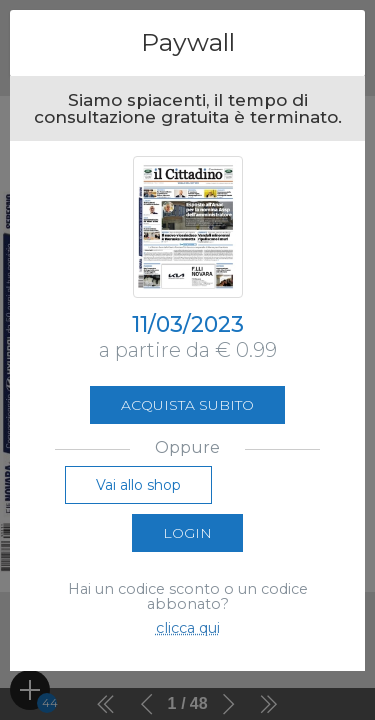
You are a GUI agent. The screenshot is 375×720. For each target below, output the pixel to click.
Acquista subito (187, 405)
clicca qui (188, 628)
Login (187, 533)
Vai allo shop (138, 485)
